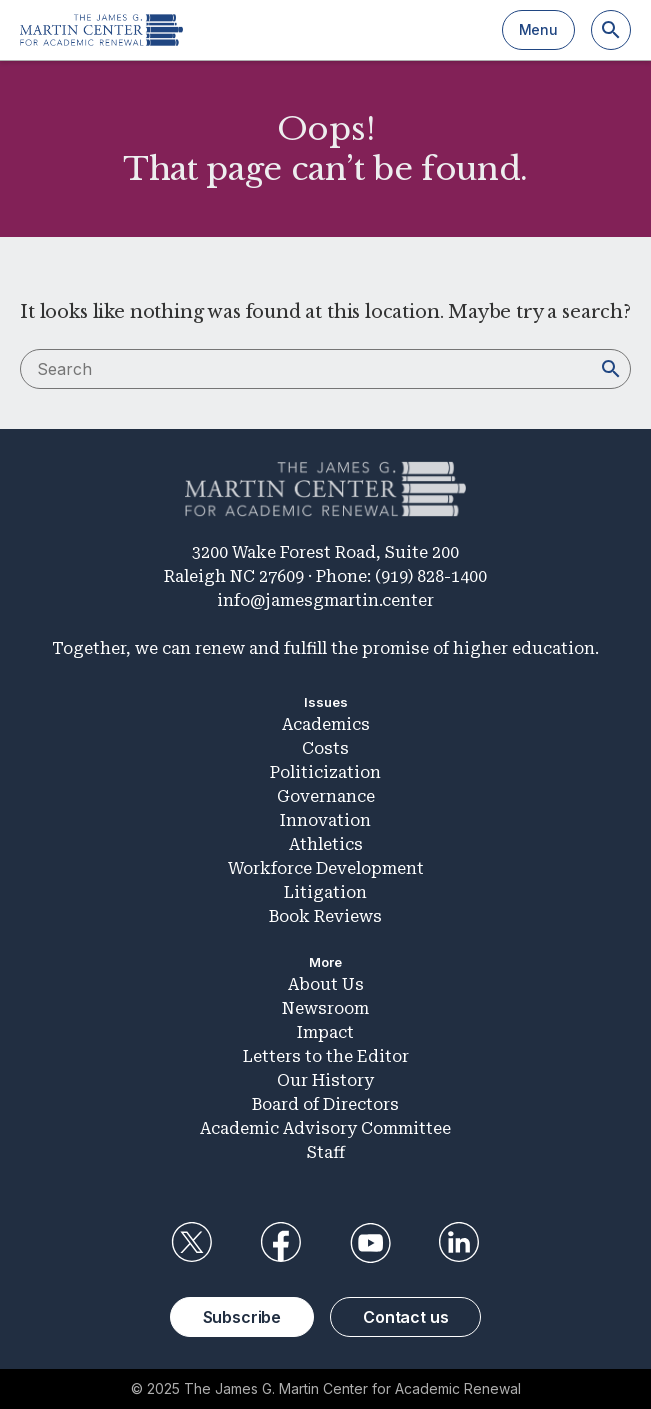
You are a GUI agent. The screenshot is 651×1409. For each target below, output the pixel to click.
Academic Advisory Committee (325, 1128)
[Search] (611, 30)
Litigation (325, 892)
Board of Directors (325, 1104)
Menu (538, 29)
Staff (326, 1152)
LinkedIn (459, 1243)
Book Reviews (325, 916)
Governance (326, 796)
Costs (325, 748)
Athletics (326, 844)
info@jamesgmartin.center (325, 600)
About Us (326, 984)
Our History (325, 1080)
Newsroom (325, 1008)
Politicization (325, 772)
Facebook (281, 1243)
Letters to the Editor (326, 1056)
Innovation (325, 820)
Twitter (192, 1243)
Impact (325, 1032)
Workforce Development (326, 868)
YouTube (370, 1243)
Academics (326, 724)
